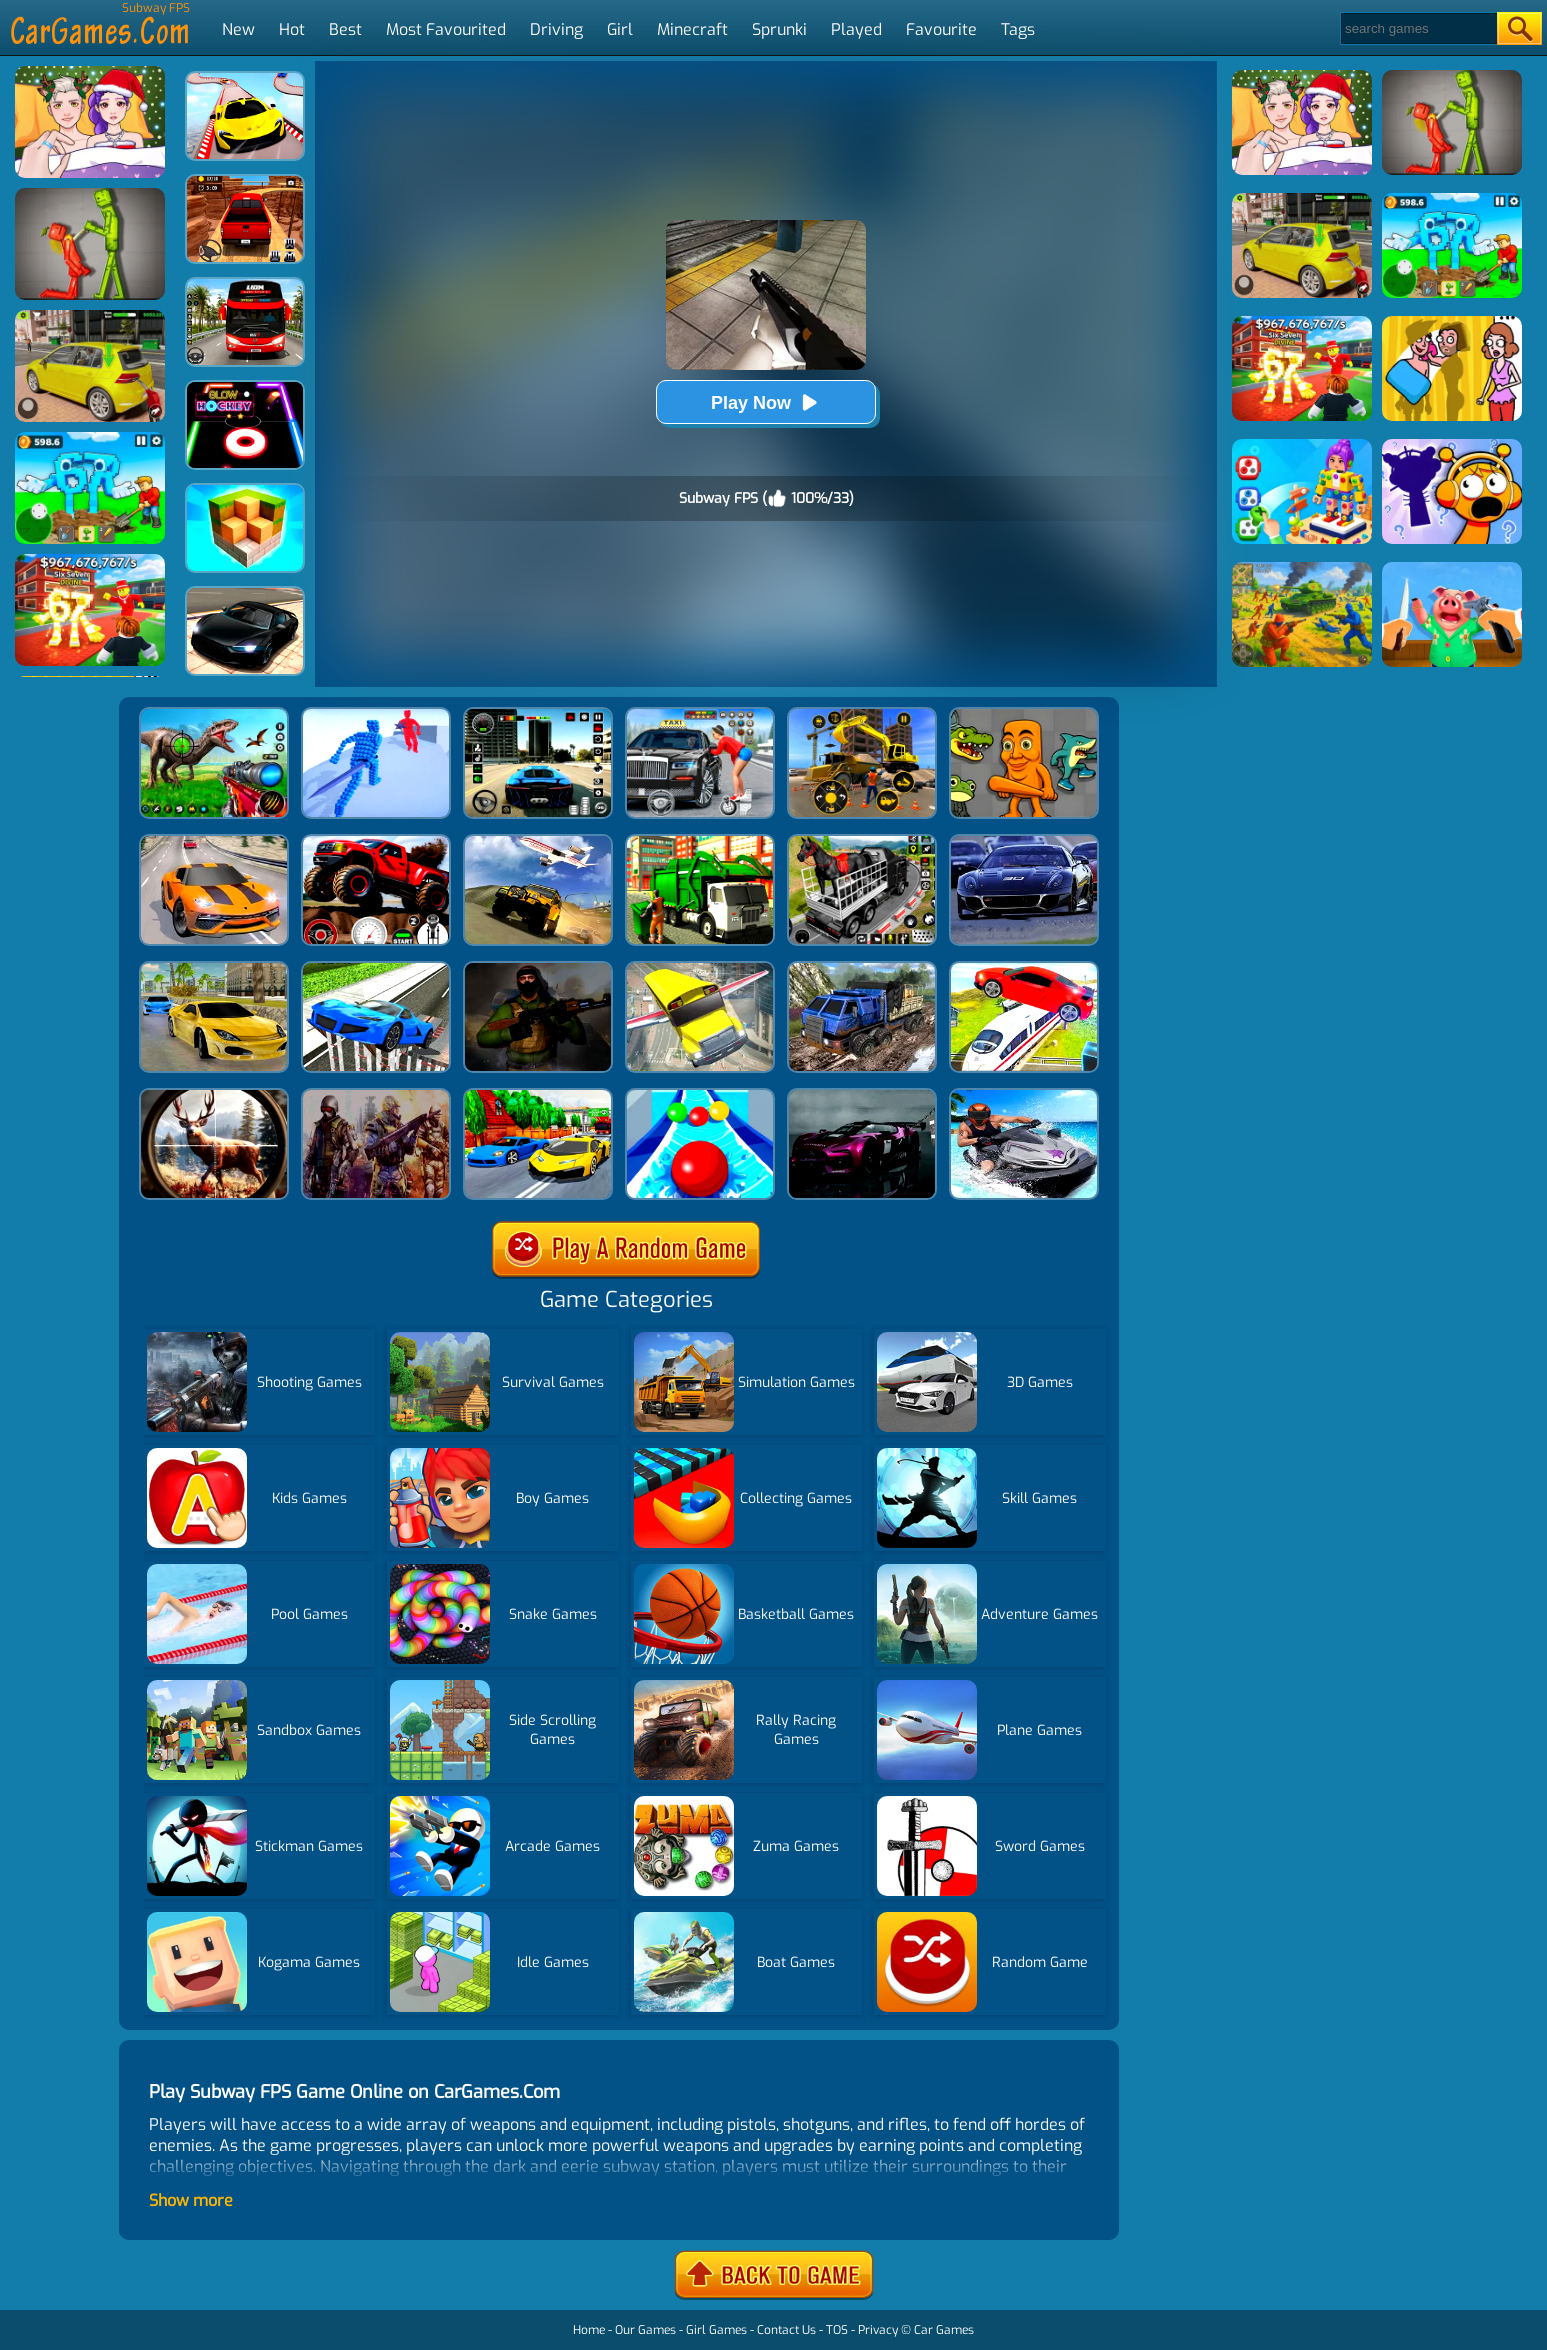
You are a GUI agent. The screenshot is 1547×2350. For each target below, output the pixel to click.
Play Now (766, 402)
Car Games (944, 2330)
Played (856, 29)
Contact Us (786, 2330)
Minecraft (692, 29)
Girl (620, 29)
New (238, 29)
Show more (191, 2200)
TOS (837, 2330)
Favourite (941, 29)
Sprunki (779, 29)
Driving (556, 29)
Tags (1018, 29)
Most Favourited (446, 29)
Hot (292, 29)
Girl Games (716, 2330)
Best (345, 29)
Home (589, 2330)
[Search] (1417, 28)
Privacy (878, 2330)
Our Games (645, 2330)
